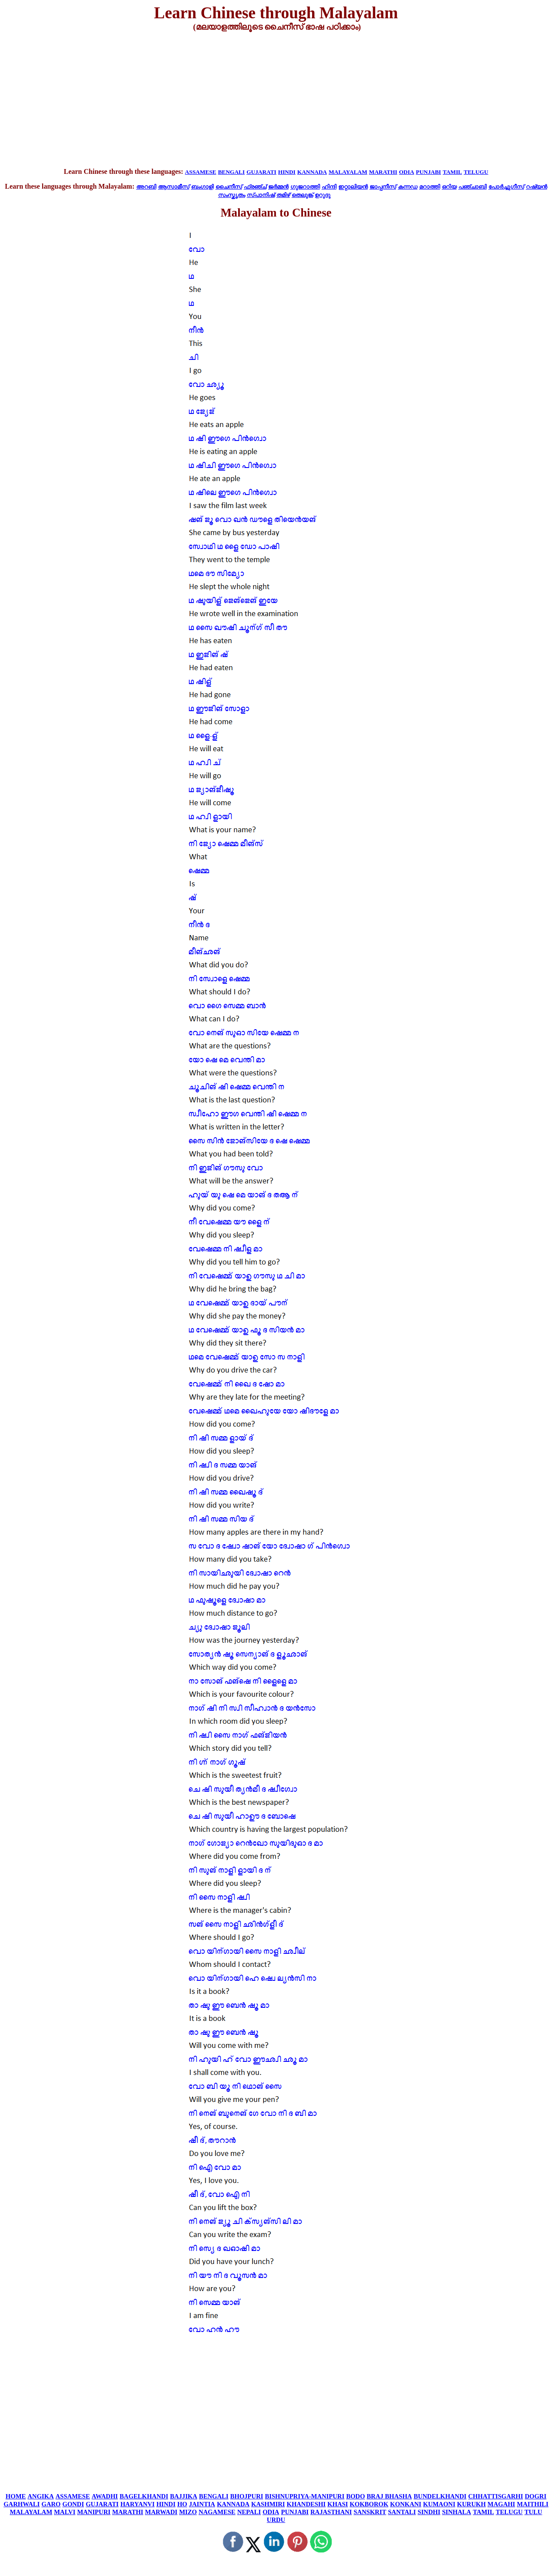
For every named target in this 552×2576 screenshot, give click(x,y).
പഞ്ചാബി (472, 186)
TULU (533, 2511)
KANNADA (312, 172)
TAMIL (452, 172)
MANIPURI (94, 2511)
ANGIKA (40, 2496)
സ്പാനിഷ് (261, 195)
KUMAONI (439, 2504)
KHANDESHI (306, 2504)
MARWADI (161, 2511)
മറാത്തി (429, 186)
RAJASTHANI (331, 2511)
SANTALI (402, 2511)
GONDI (73, 2504)
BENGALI (231, 172)
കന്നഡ (407, 186)
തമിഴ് (283, 195)
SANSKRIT (369, 2511)
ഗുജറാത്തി (305, 186)
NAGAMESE (217, 2511)
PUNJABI (428, 172)
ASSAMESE (200, 172)
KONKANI (405, 2504)
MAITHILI (532, 2504)
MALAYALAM (348, 172)
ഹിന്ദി (329, 186)
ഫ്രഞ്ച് (255, 186)
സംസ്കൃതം (231, 195)
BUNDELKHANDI (440, 2496)
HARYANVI (137, 2504)
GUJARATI (261, 172)
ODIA (406, 172)
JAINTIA (202, 2504)
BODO (355, 2496)
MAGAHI (501, 2504)
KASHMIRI (268, 2504)
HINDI (287, 172)
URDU (276, 2519)
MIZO (188, 2511)
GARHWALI (21, 2504)
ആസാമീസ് (173, 186)
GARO (51, 2504)
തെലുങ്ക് (302, 195)
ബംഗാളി (202, 186)
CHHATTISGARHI (495, 2496)
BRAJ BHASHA (389, 2496)
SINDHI (428, 2511)
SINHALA (456, 2511)
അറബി (146, 186)
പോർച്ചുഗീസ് (506, 186)
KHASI (337, 2504)
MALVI (64, 2511)
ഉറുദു (322, 195)
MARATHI (383, 172)
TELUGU (476, 172)
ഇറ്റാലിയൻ (353, 186)
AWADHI (105, 2496)
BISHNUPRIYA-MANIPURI (304, 2496)
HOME (16, 2496)
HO (182, 2504)
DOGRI (535, 2496)
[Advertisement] (276, 100)
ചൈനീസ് (228, 186)
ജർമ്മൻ (278, 186)
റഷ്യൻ (536, 186)
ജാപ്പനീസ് (383, 186)
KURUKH (471, 2504)
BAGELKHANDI (144, 2496)
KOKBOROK (369, 2504)
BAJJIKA (183, 2496)
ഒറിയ (449, 186)
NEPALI (249, 2511)
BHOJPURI (246, 2496)
